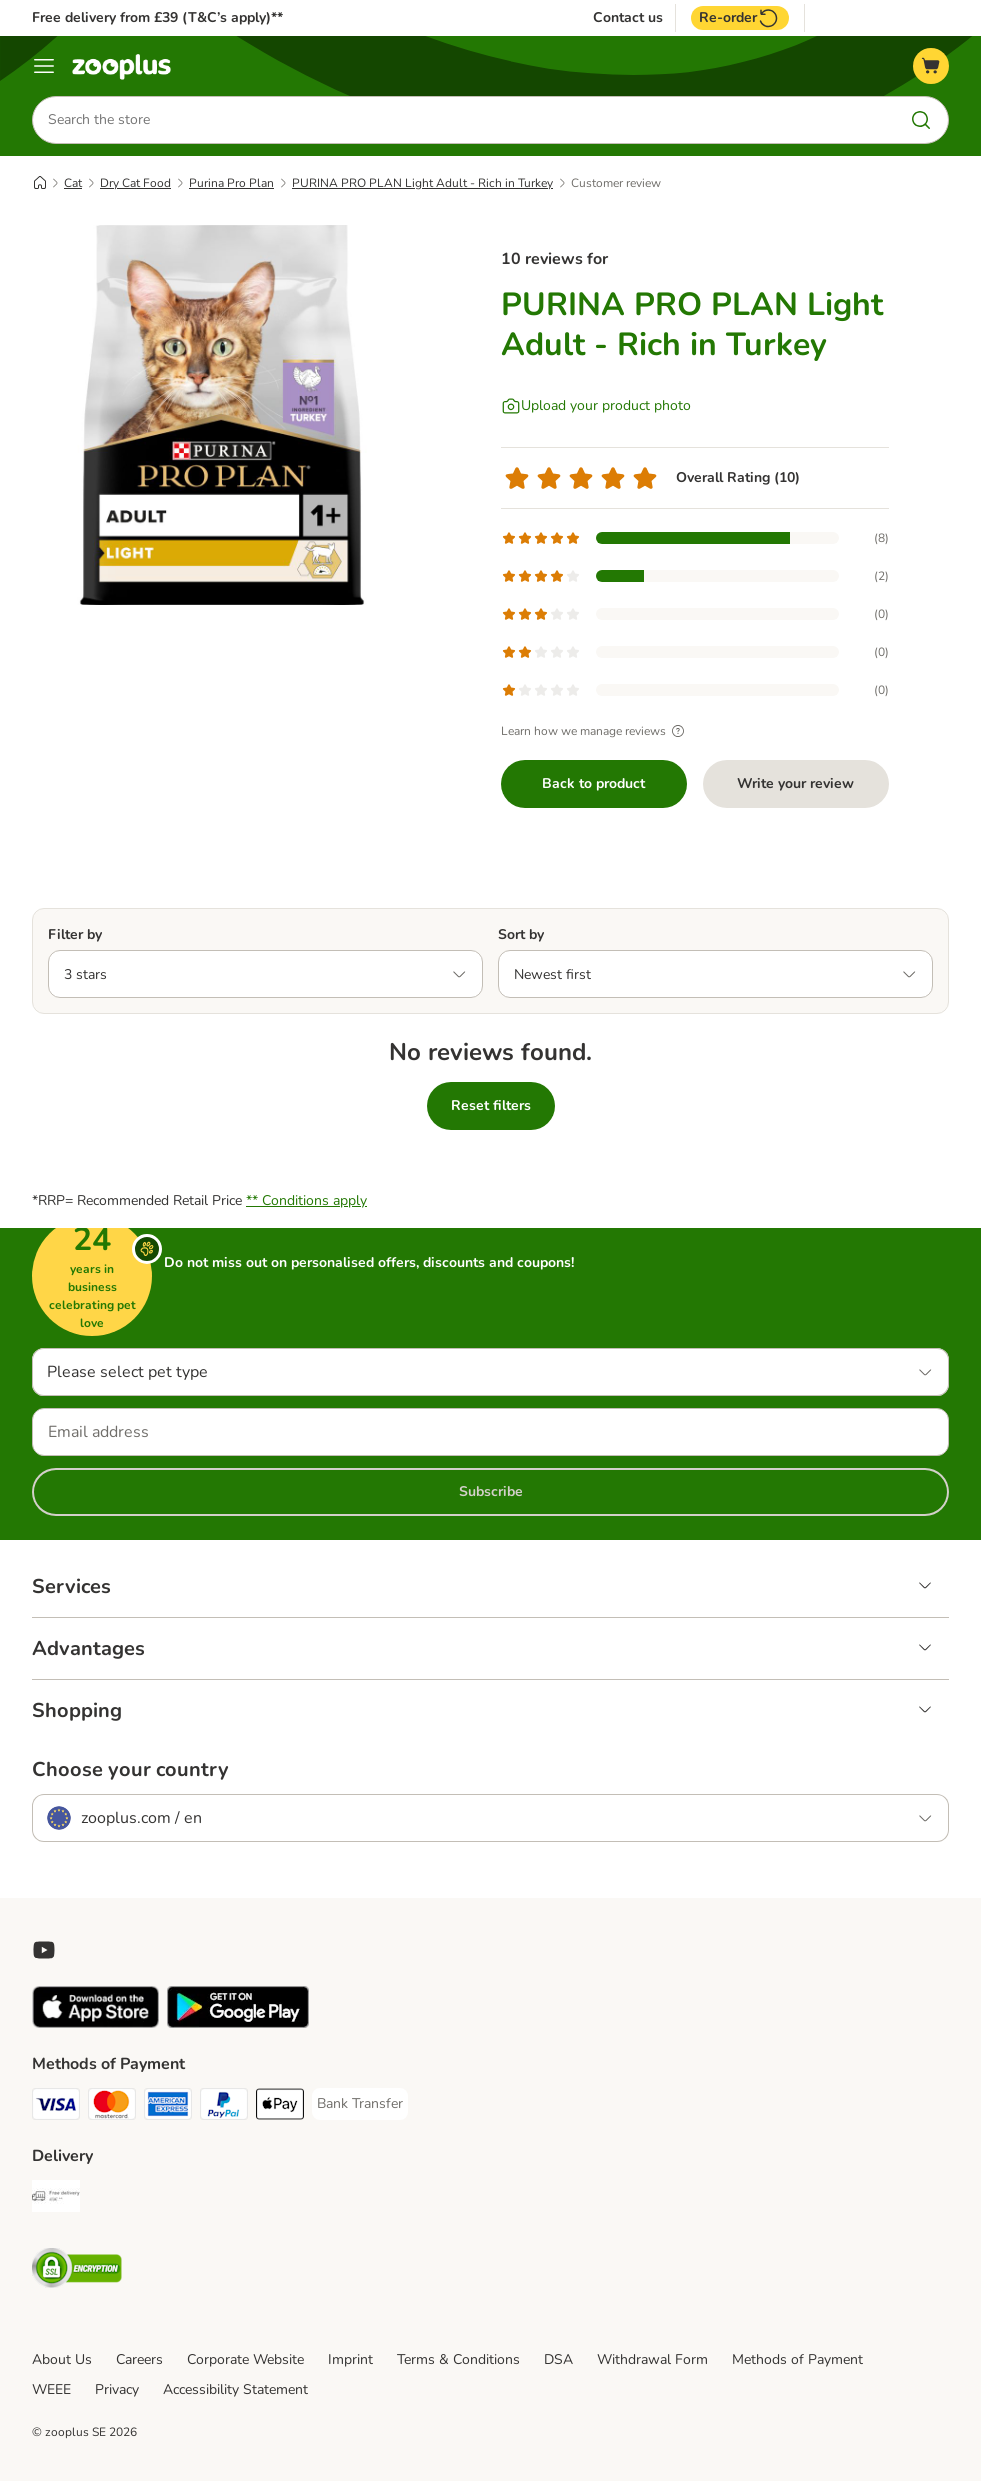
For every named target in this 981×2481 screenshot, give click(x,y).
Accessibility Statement (235, 2389)
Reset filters (491, 1105)
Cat (73, 183)
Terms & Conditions (458, 2359)
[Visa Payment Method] (56, 2107)
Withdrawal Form (652, 2359)
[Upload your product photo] (596, 406)
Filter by (75, 934)
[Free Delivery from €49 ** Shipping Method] (56, 2199)
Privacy (117, 2389)
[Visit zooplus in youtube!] (44, 1950)
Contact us (628, 18)
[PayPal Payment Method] (224, 2107)
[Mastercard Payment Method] (112, 2107)
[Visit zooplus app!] (95, 2023)
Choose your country (130, 1770)
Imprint (350, 2359)
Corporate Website (245, 2359)
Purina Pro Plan (231, 183)
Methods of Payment (797, 2359)
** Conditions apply (306, 1200)
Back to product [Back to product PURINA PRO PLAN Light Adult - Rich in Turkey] (593, 783)
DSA (558, 2359)
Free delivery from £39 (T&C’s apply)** (157, 17)
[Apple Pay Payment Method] (280, 2107)
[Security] (77, 2271)
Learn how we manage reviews (595, 731)
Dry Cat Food (135, 183)
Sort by (521, 934)
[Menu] (44, 66)
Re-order (740, 18)
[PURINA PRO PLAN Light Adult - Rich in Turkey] (222, 415)
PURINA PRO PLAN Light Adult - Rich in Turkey (422, 183)
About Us (62, 2359)
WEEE (51, 2389)
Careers (139, 2359)
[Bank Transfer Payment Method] (360, 2104)
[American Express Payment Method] (168, 2107)
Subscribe (491, 1491)
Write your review (795, 783)
